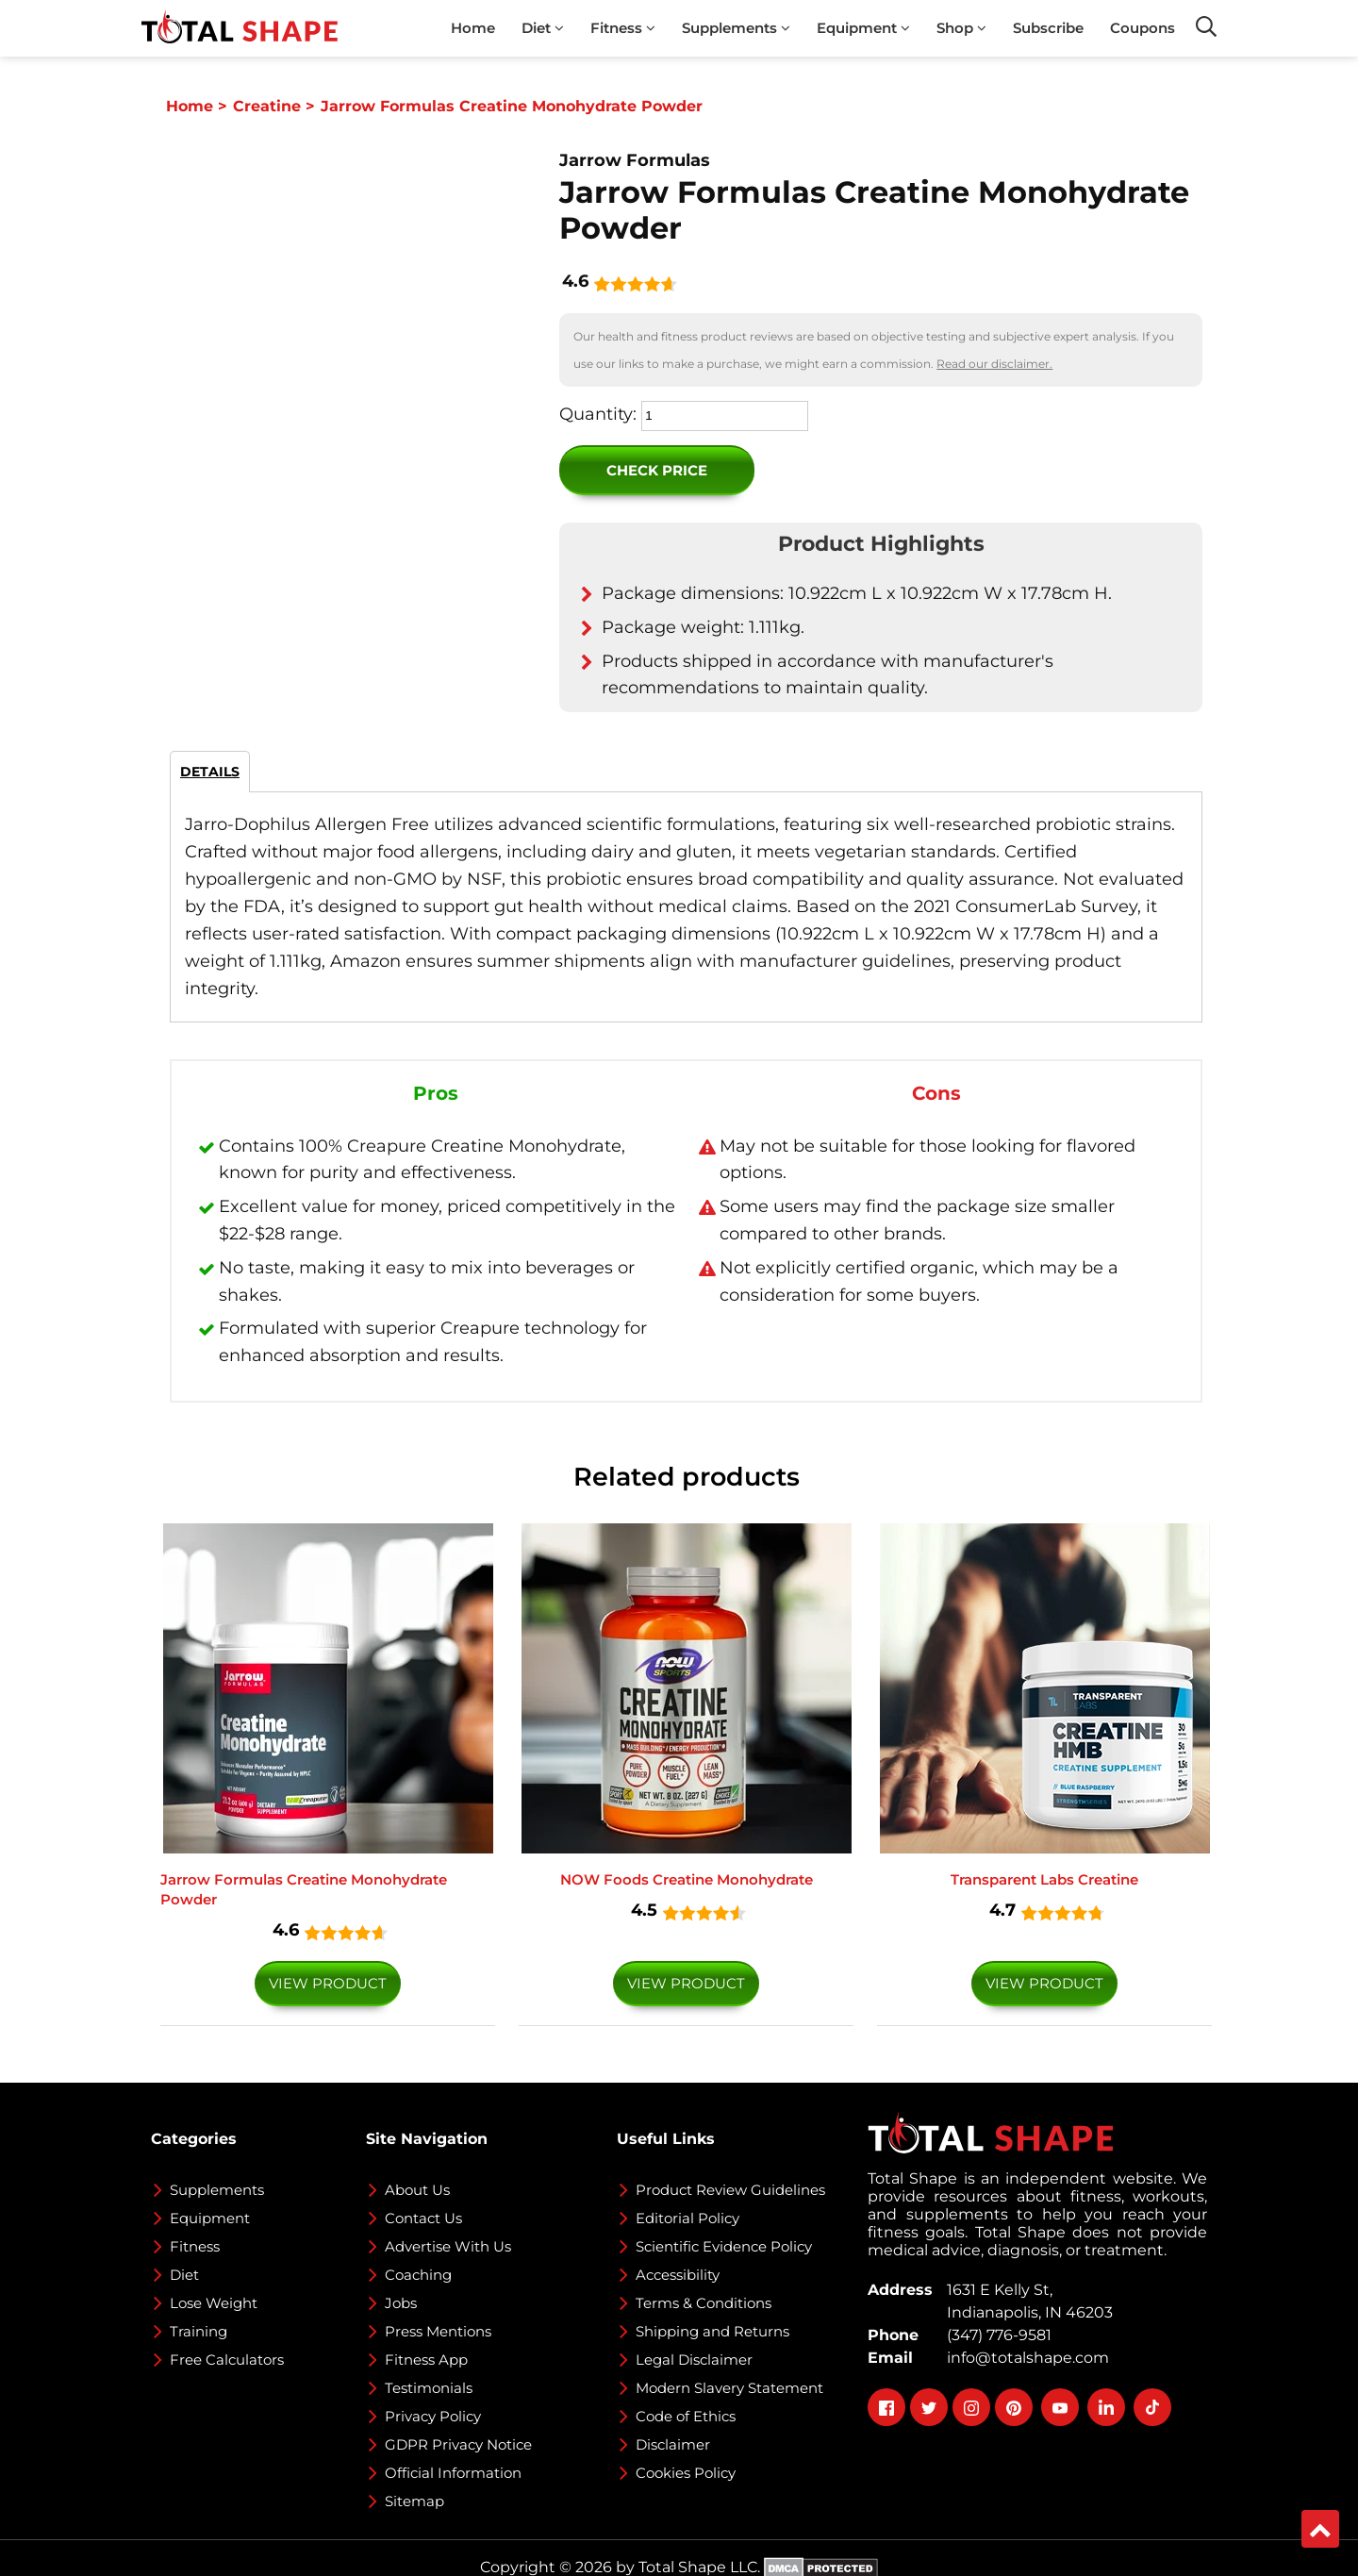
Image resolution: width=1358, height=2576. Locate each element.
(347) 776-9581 (995, 2335)
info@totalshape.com (1024, 2358)
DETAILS (210, 771)
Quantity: (598, 414)
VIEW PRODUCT (328, 1983)
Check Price (656, 470)
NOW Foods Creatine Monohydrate (686, 1879)
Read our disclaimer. (994, 364)
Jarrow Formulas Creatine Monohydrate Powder (303, 1889)
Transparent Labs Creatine (1044, 1879)
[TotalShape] (239, 28)
